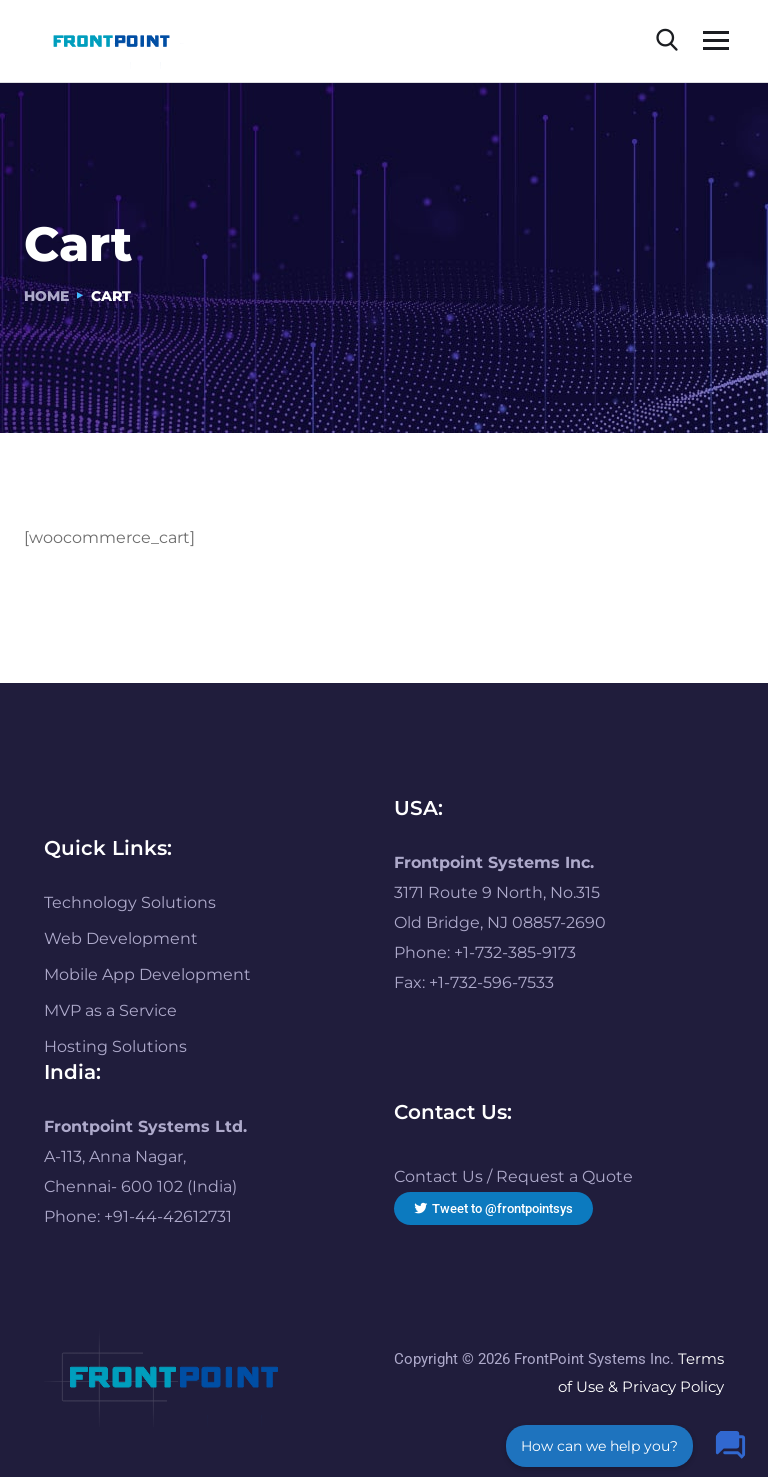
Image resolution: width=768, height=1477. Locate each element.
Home (46, 296)
